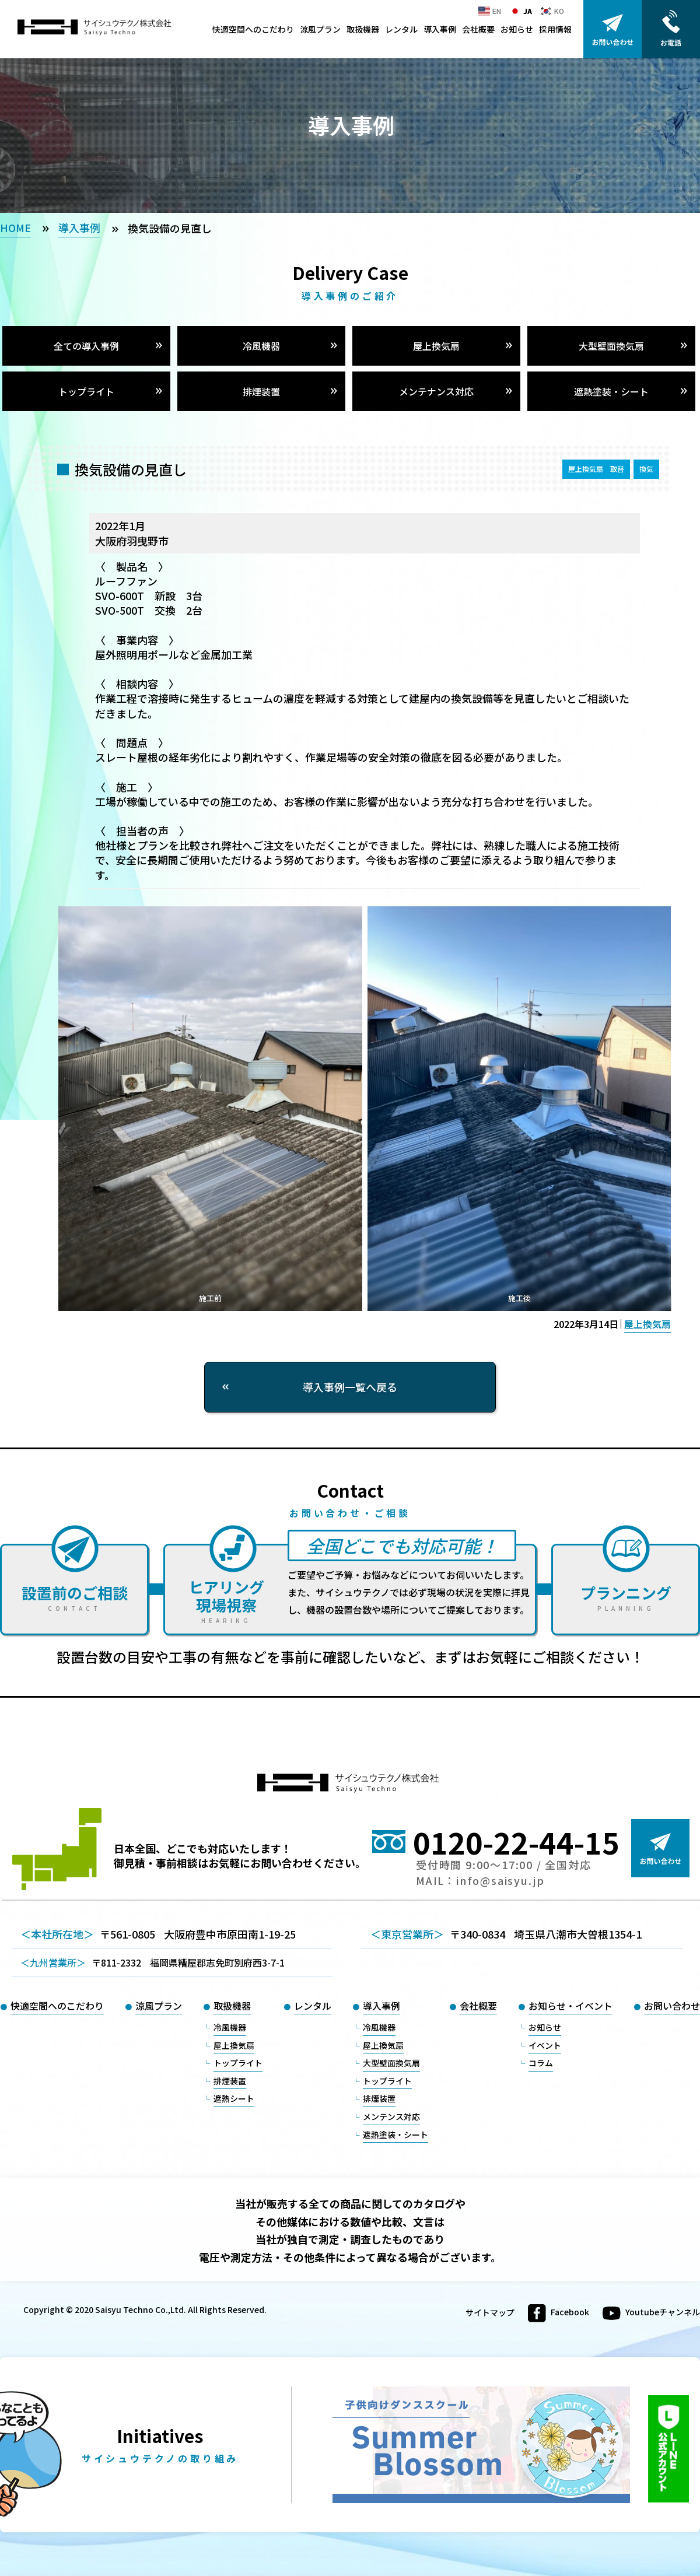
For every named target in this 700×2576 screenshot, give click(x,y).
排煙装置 (261, 391)
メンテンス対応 (391, 2116)
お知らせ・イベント (570, 2006)
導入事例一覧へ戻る (350, 1386)
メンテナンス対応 (436, 391)
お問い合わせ (672, 2006)
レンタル (401, 29)
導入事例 (440, 29)
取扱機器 (362, 29)
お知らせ (517, 29)
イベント (544, 2045)
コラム (540, 2063)
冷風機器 (261, 346)
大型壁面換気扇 (611, 346)
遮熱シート (234, 2098)
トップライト (86, 391)
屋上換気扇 (436, 346)
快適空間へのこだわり (253, 29)
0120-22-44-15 (516, 1841)
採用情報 (555, 29)
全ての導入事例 (86, 346)
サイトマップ (490, 2312)
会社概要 (478, 29)
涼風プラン (320, 29)
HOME (15, 227)
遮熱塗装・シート (611, 391)
